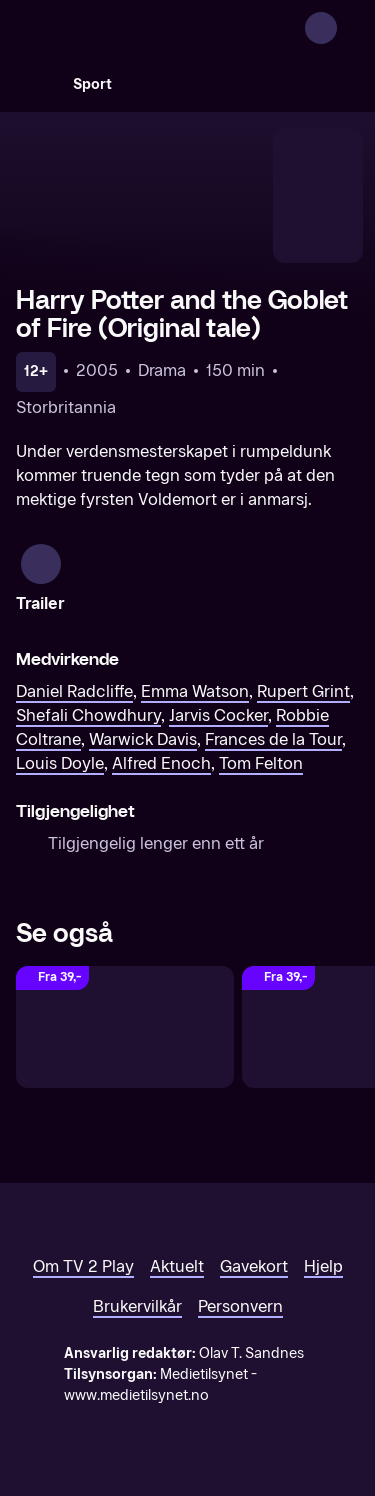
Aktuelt (177, 1266)
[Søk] (36, 84)
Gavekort (254, 1266)
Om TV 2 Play (83, 1266)
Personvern (240, 1306)
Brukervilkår (137, 1306)
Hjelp (323, 1266)
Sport (92, 84)
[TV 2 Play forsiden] (166, 28)
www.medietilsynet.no (136, 1395)
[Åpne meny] (347, 28)
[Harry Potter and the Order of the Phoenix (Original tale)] (125, 1027)
